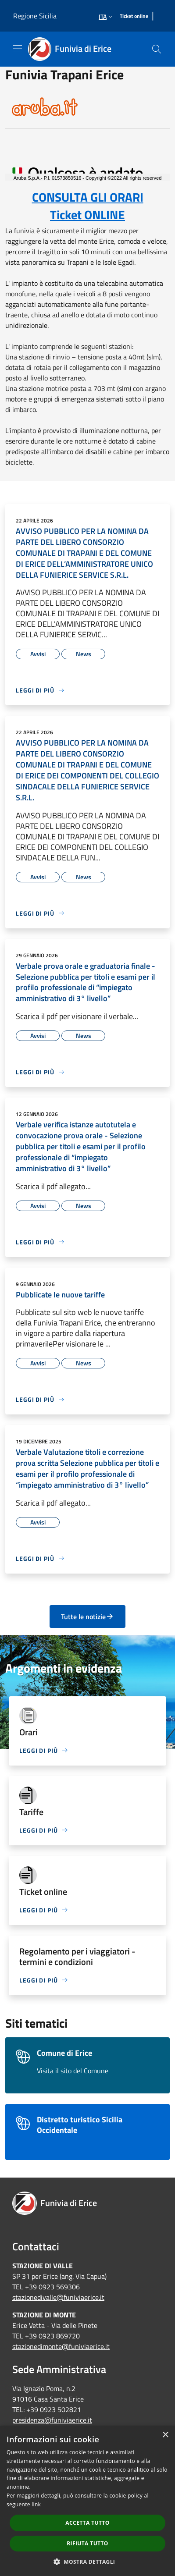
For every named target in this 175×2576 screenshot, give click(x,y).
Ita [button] (106, 16)
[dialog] (87, 2501)
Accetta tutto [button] (87, 2522)
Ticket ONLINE (87, 214)
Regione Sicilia (35, 16)
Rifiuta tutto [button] (87, 2543)
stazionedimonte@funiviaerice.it (61, 2346)
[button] (87, 2561)
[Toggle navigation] (17, 48)
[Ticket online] (134, 16)
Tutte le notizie (87, 1616)
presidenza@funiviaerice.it (52, 2420)
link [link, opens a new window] (36, 2504)
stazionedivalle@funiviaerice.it (58, 2297)
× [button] (165, 2435)
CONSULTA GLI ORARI (87, 197)
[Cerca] (156, 49)
